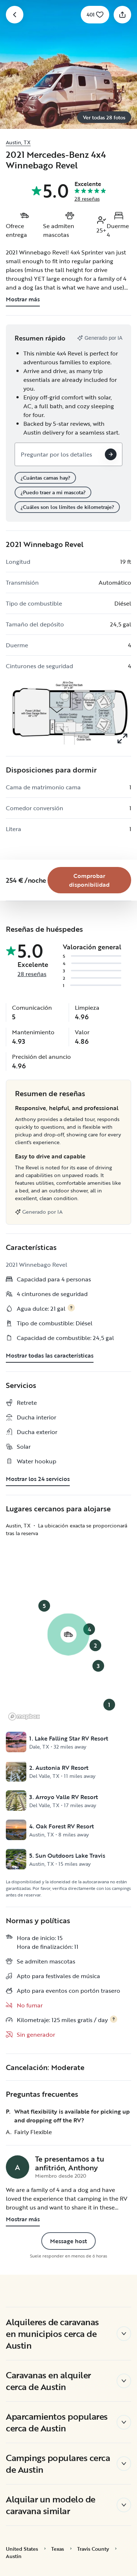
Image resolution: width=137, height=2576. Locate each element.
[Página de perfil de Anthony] (17, 2167)
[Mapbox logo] (24, 1716)
